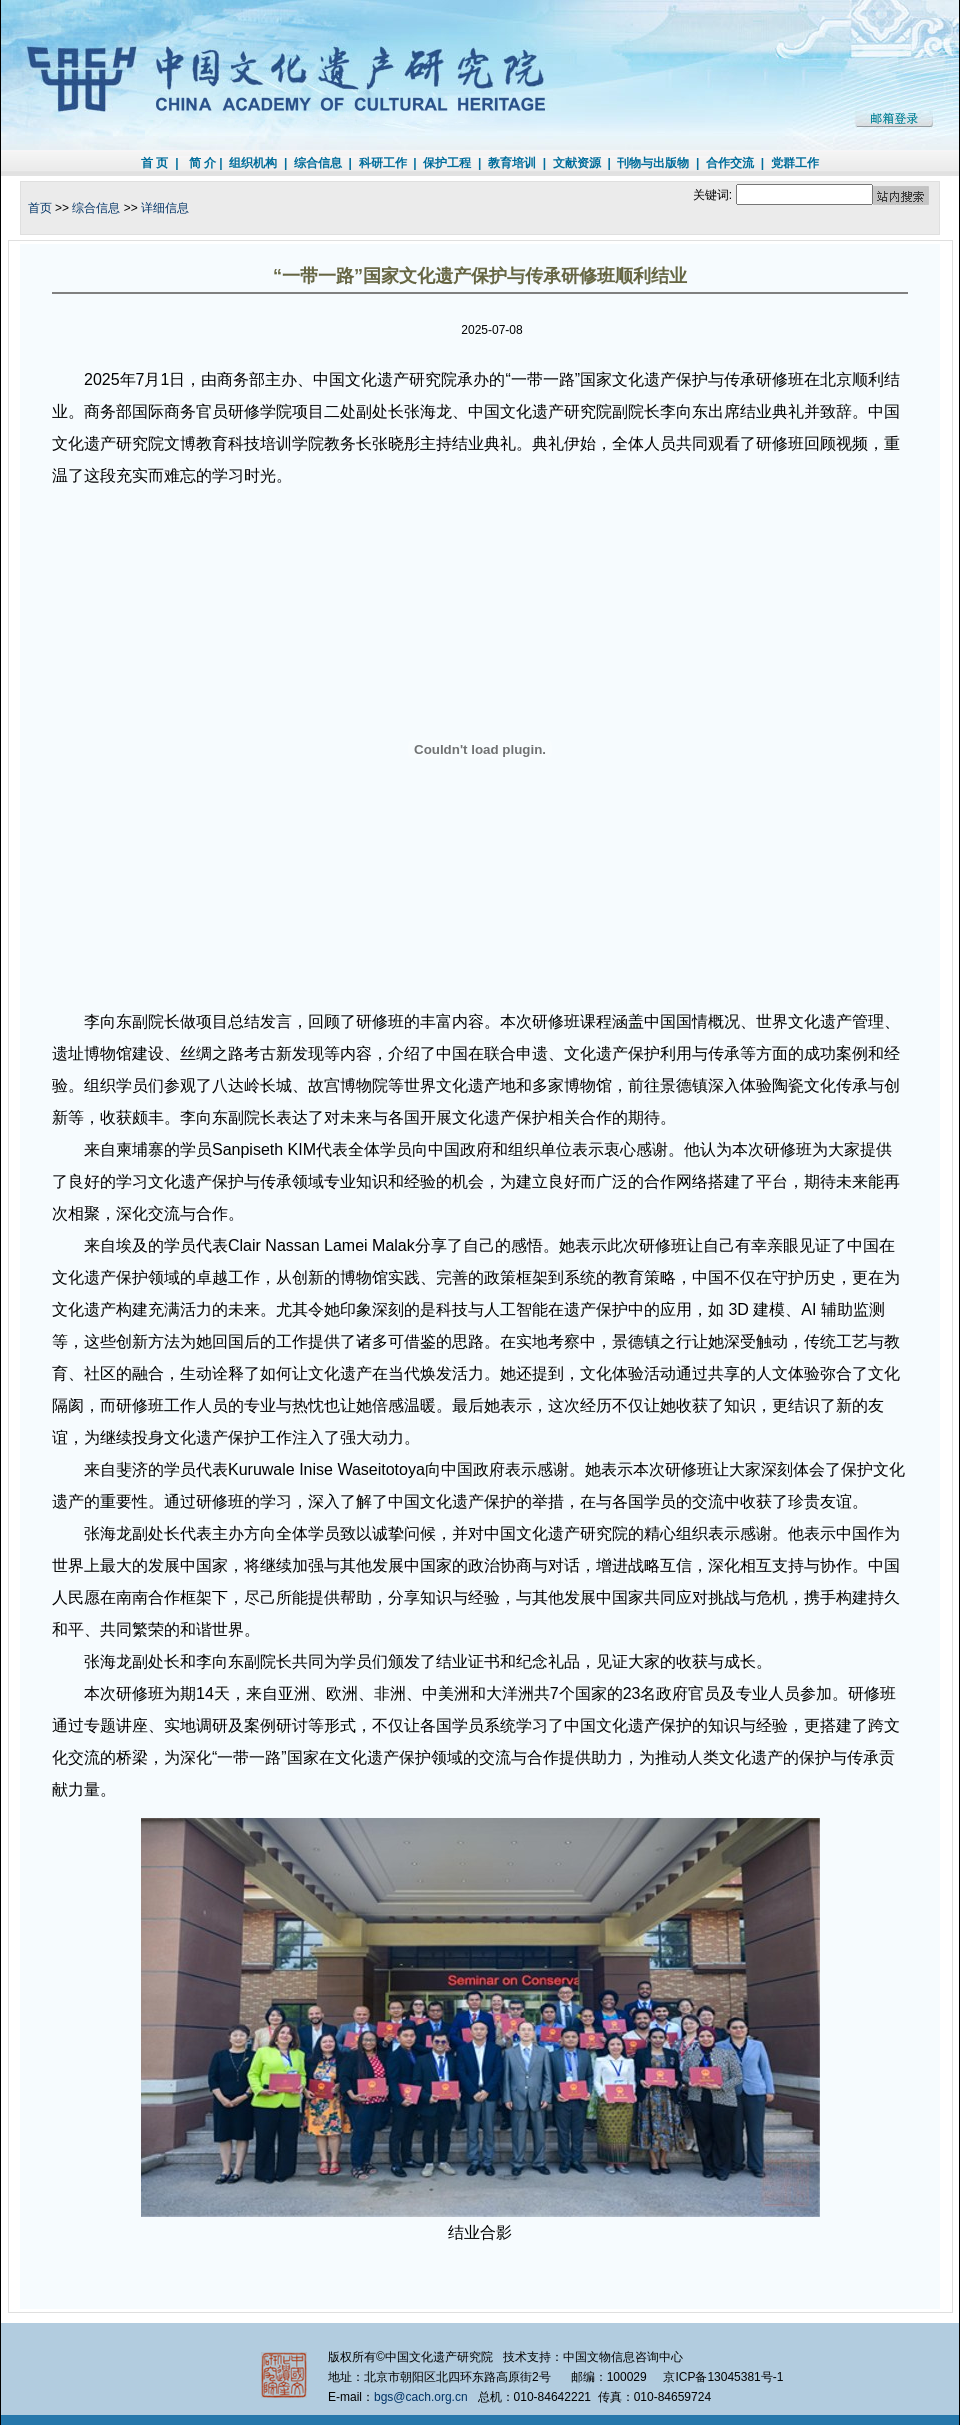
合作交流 (730, 163)
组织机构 (253, 163)
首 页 (154, 163)
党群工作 (795, 163)
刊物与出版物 (653, 163)
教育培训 (512, 163)
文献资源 (577, 163)
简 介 (202, 163)
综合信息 (318, 163)
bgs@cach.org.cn (421, 2397)
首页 (40, 208)
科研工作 (383, 163)
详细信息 (165, 208)
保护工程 (447, 163)
